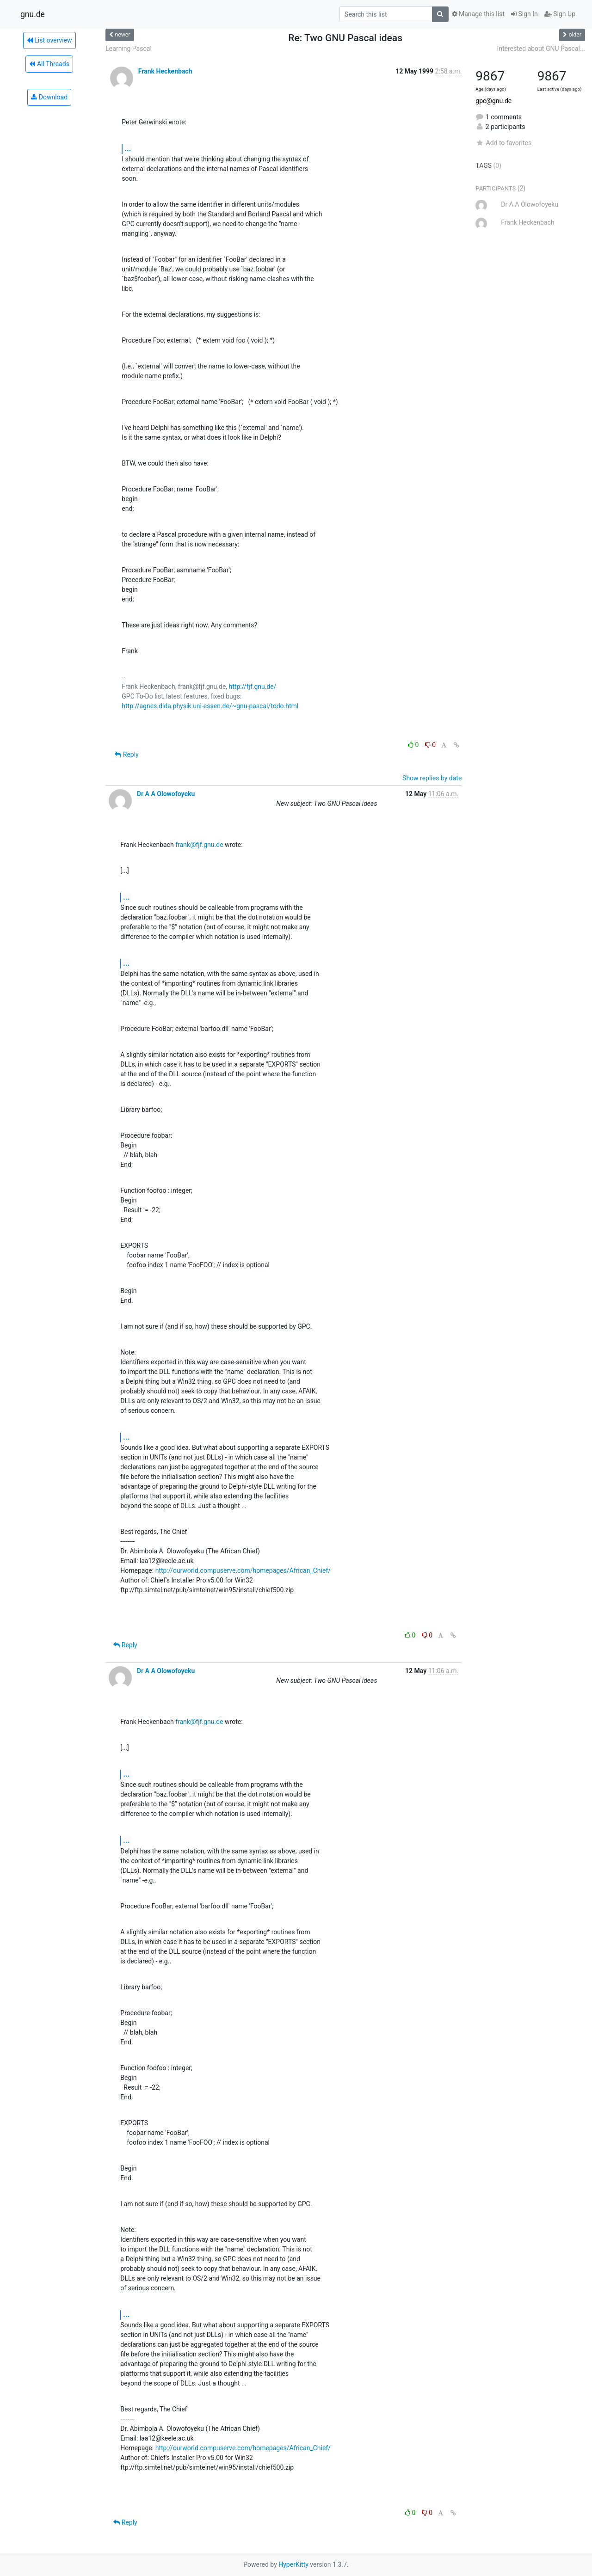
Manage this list (478, 14)
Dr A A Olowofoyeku (166, 793)
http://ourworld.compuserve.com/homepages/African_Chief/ (243, 1570)
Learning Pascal (128, 48)
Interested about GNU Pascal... (541, 48)
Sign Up (559, 14)
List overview (49, 40)
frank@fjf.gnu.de (199, 844)
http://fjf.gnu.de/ (253, 686)
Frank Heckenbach (165, 71)
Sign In (524, 14)
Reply (126, 754)
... (127, 148)
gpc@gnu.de (493, 100)
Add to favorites (503, 143)
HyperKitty (293, 2564)
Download (49, 97)
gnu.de (32, 14)
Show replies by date (432, 778)
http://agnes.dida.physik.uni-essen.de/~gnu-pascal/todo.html (210, 706)
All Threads (49, 63)
